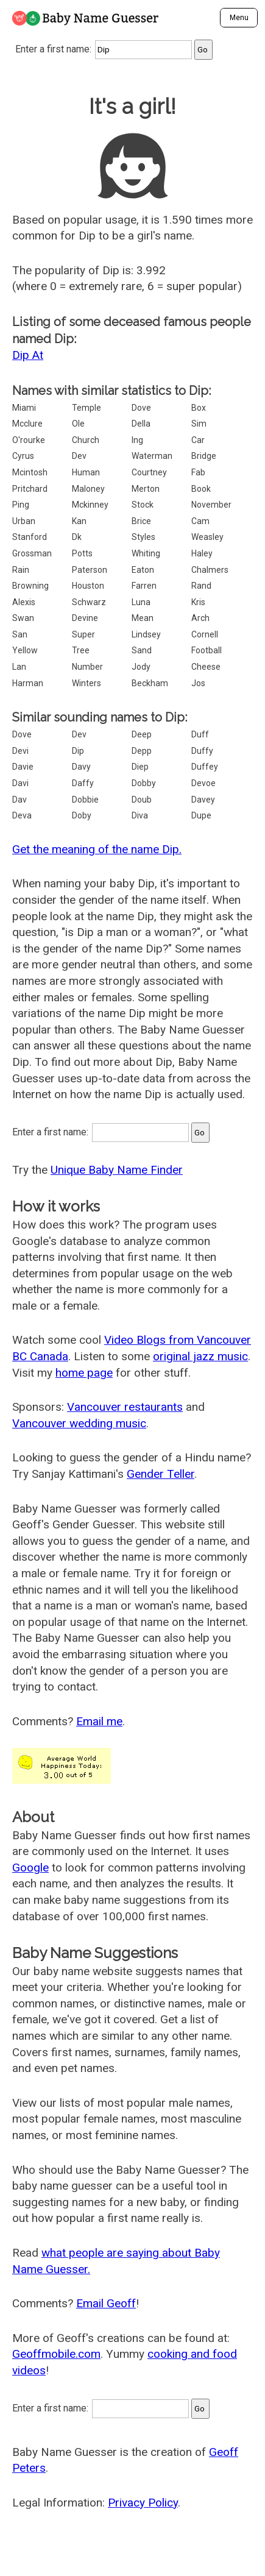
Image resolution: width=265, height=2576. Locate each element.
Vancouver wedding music (79, 1423)
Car (198, 440)
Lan (19, 667)
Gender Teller (160, 1474)
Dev (79, 456)
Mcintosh (30, 472)
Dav (19, 799)
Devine (85, 618)
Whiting (146, 553)
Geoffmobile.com (56, 2354)
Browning (30, 586)
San (19, 634)
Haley (202, 553)
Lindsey (146, 634)
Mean (143, 618)
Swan (23, 618)
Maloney (88, 489)
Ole (78, 423)
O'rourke (28, 440)
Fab (198, 472)
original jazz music (200, 1356)
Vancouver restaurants (125, 1407)
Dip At (27, 355)
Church (85, 440)
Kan (79, 521)
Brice (141, 521)
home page (84, 1373)
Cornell (204, 634)
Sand (142, 650)
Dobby (144, 783)
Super (83, 634)
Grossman (32, 553)
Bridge (203, 456)
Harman (27, 683)
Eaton (143, 570)
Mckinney (90, 504)
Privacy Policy (143, 2503)
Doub (142, 799)
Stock (143, 504)
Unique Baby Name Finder (117, 1170)
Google (30, 1868)
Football (206, 650)
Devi (20, 751)
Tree (81, 650)
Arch (200, 618)
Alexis (23, 602)
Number (87, 667)
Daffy (83, 783)
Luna (141, 602)
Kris (198, 602)
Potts (82, 553)
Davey (203, 799)
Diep (140, 767)
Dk (77, 537)
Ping (20, 504)
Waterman (152, 456)
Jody (141, 667)
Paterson (89, 570)
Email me (99, 1721)
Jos (198, 683)
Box (198, 408)
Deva (22, 815)
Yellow (25, 650)
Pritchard (30, 489)
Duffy (202, 751)
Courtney (149, 472)
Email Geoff (106, 2303)
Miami (24, 408)
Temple (86, 408)
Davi (20, 783)
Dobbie (85, 799)
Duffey (204, 767)
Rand (201, 586)
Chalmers (209, 570)
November (211, 504)
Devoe (203, 783)
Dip (78, 751)
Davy (81, 767)
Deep (142, 734)
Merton (146, 489)
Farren (144, 586)
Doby (81, 815)
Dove (141, 408)
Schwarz (89, 602)
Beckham (150, 683)
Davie (23, 767)
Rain (20, 570)
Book (201, 489)
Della (141, 423)
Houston (88, 586)
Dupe (201, 815)
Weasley (207, 537)
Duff (200, 734)
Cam (200, 521)
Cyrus (23, 456)
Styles (143, 537)
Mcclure (27, 423)
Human (86, 472)
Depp (142, 751)
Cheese (206, 667)
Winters (86, 683)
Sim (199, 423)
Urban (23, 521)
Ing (137, 440)
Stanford (29, 537)
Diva (140, 815)
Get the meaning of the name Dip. (97, 849)
